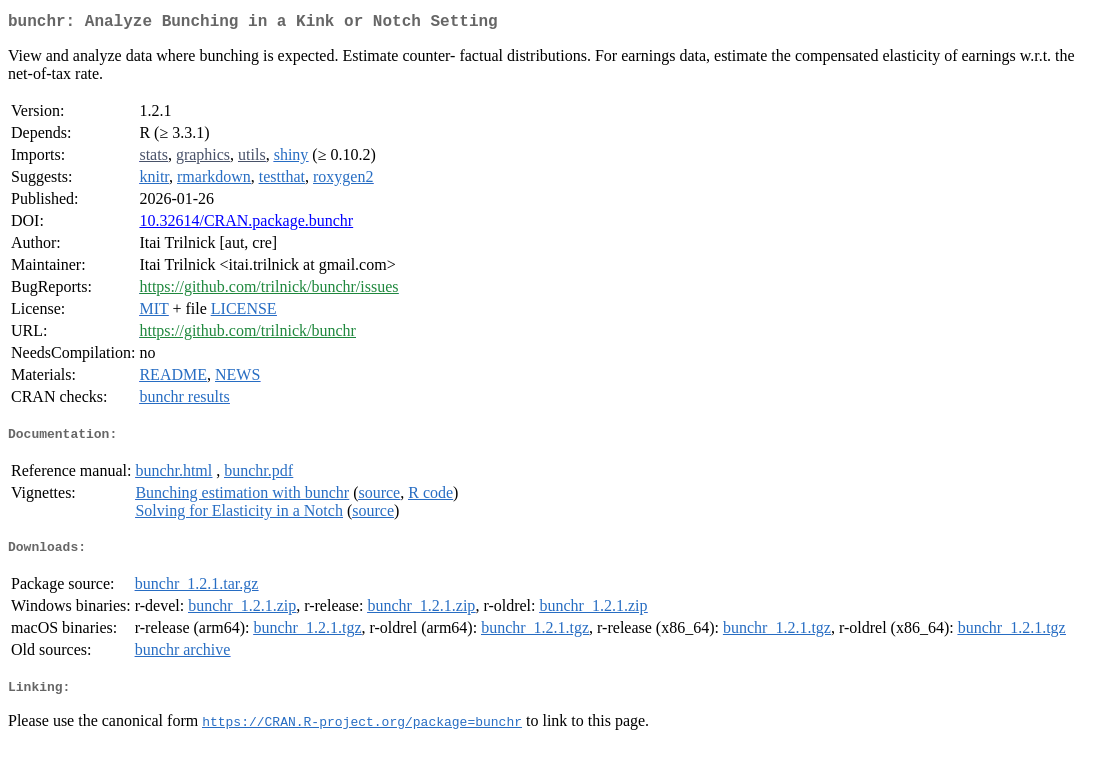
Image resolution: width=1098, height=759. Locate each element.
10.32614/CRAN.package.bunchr (246, 224)
